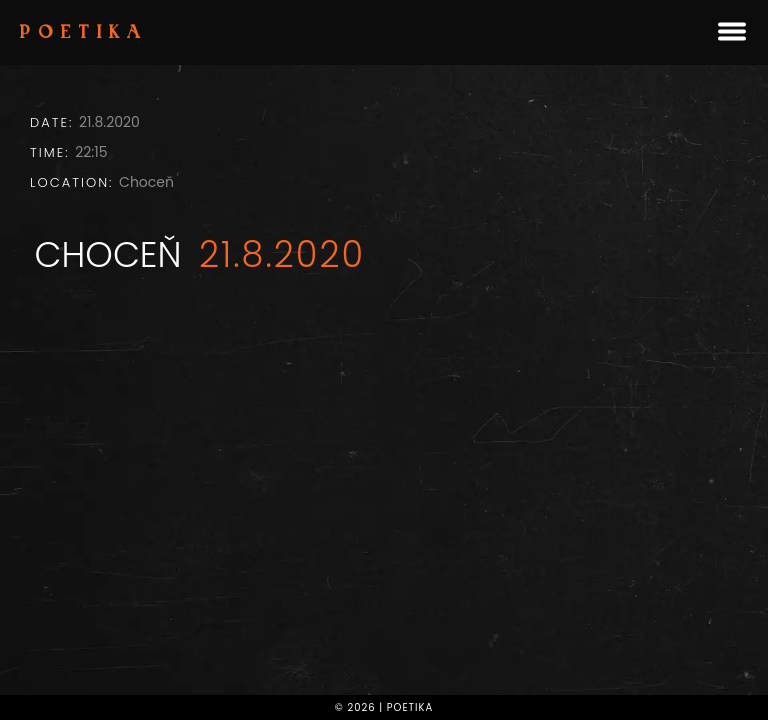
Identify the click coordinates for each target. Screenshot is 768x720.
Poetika (84, 34)
